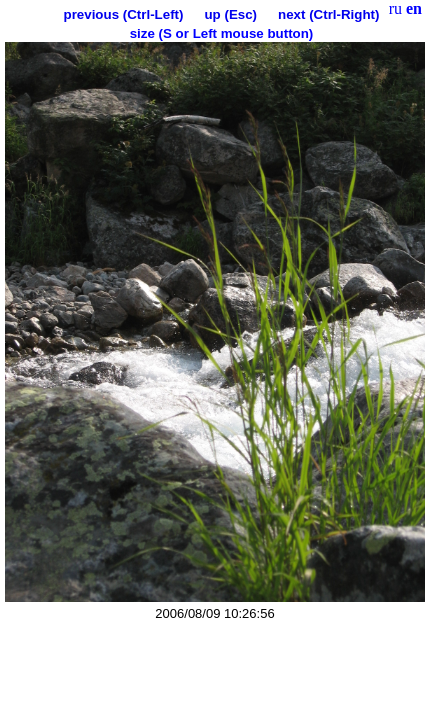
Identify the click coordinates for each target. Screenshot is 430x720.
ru (395, 8)
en (414, 8)
